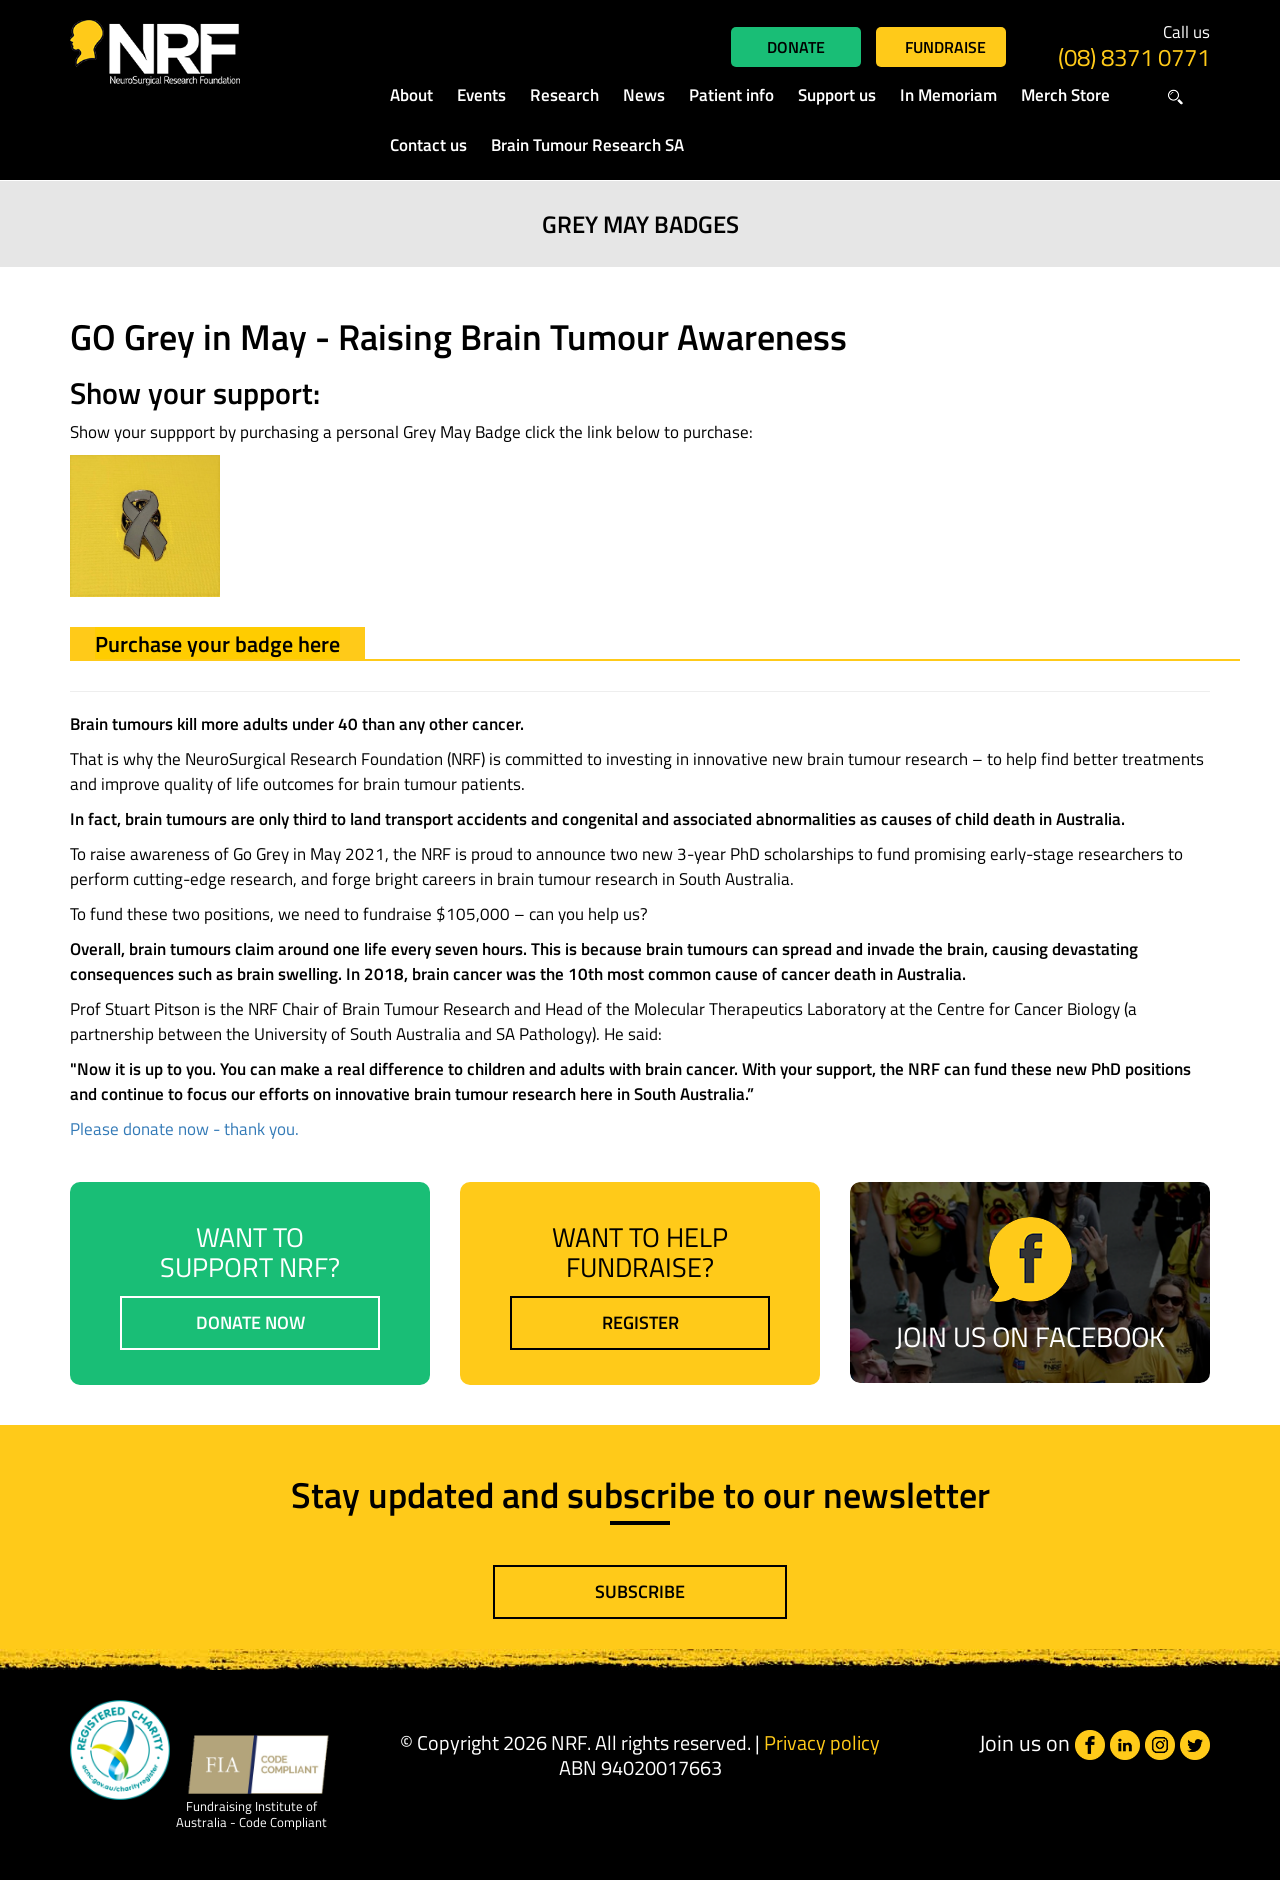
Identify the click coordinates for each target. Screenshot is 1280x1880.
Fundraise (945, 47)
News (644, 95)
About (411, 95)
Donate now (250, 1322)
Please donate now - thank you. (184, 1129)
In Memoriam (948, 95)
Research (564, 95)
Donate (796, 47)
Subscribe (640, 1591)
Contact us (428, 145)
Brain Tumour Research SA (587, 145)
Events (481, 95)
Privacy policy (822, 1742)
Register (640, 1322)
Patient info (731, 95)
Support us (837, 95)
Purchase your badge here (217, 644)
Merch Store (1065, 95)
